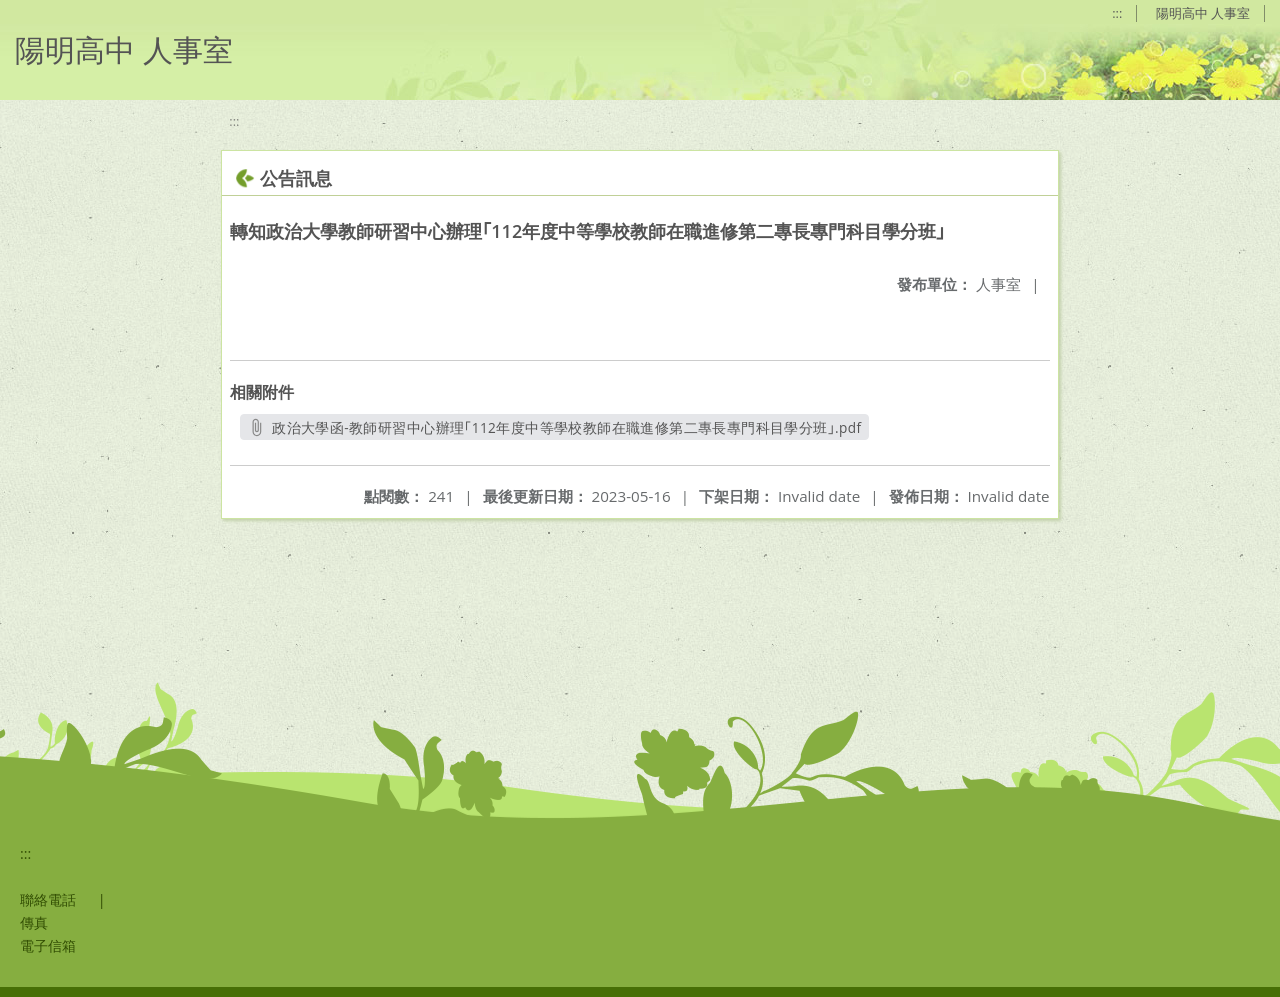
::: (1117, 13)
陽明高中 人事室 (1203, 13)
